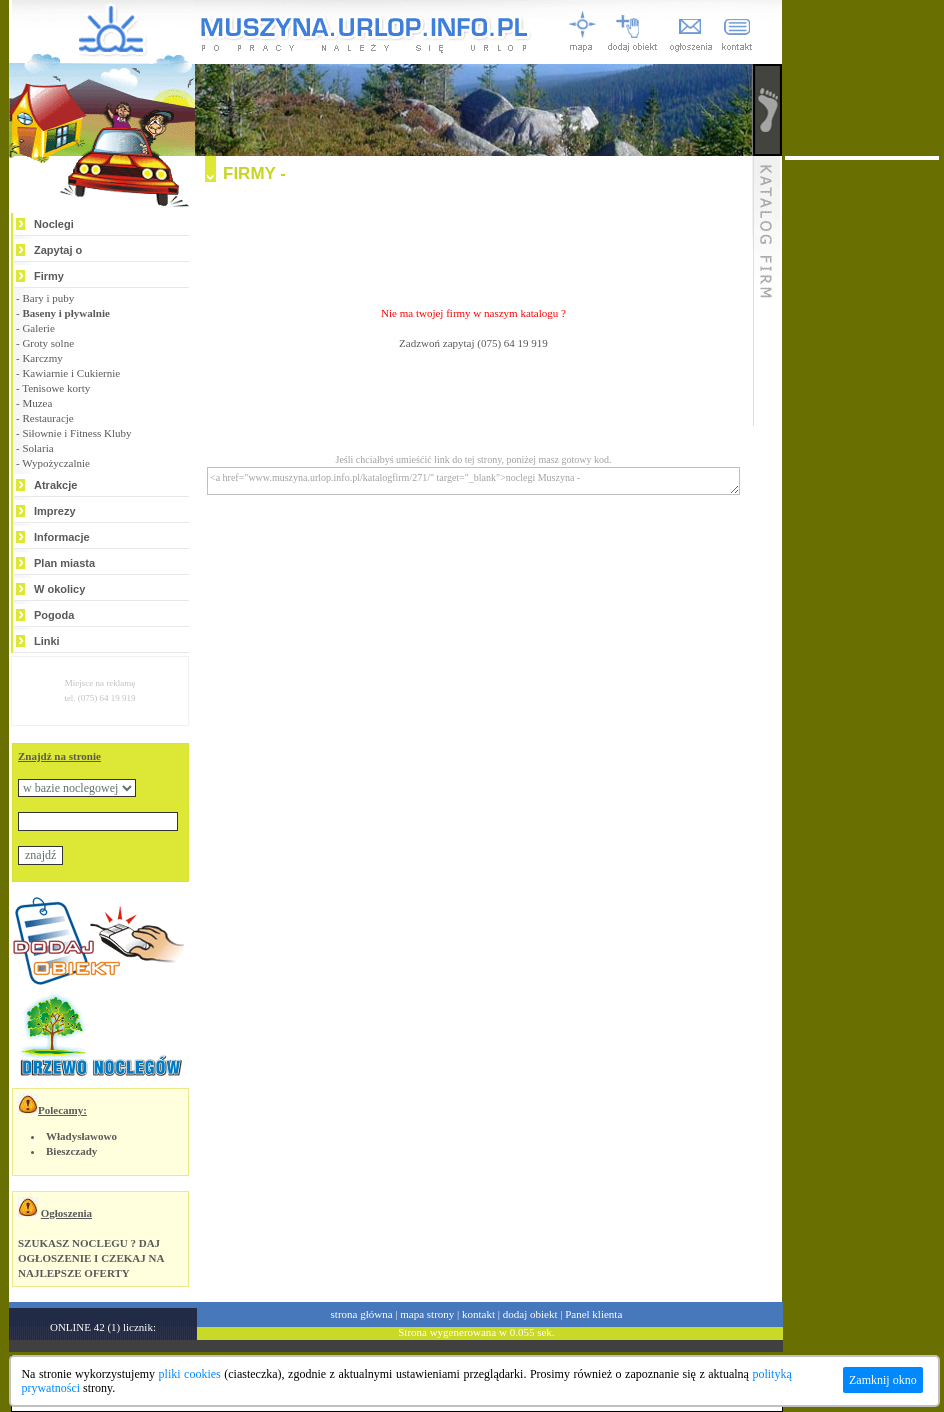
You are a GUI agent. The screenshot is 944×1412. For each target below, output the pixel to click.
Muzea (37, 403)
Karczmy (42, 358)
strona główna (362, 1314)
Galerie (38, 328)
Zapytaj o (58, 250)
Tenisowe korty (56, 388)
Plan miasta (64, 563)
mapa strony (427, 1314)
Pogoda (54, 615)
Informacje (62, 537)
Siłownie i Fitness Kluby (76, 433)
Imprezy (55, 511)
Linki (47, 641)
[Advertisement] (474, 236)
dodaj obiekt (530, 1314)
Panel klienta (593, 1314)
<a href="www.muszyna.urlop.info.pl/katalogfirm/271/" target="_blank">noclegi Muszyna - (473, 481)
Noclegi (54, 224)
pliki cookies (190, 1374)
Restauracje (47, 418)
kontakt (478, 1314)
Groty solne (48, 343)
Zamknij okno (883, 1380)
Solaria (37, 448)
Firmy (49, 276)
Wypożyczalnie (56, 463)
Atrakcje (55, 485)
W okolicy (59, 589)
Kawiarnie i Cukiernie (71, 373)
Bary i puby (48, 298)
